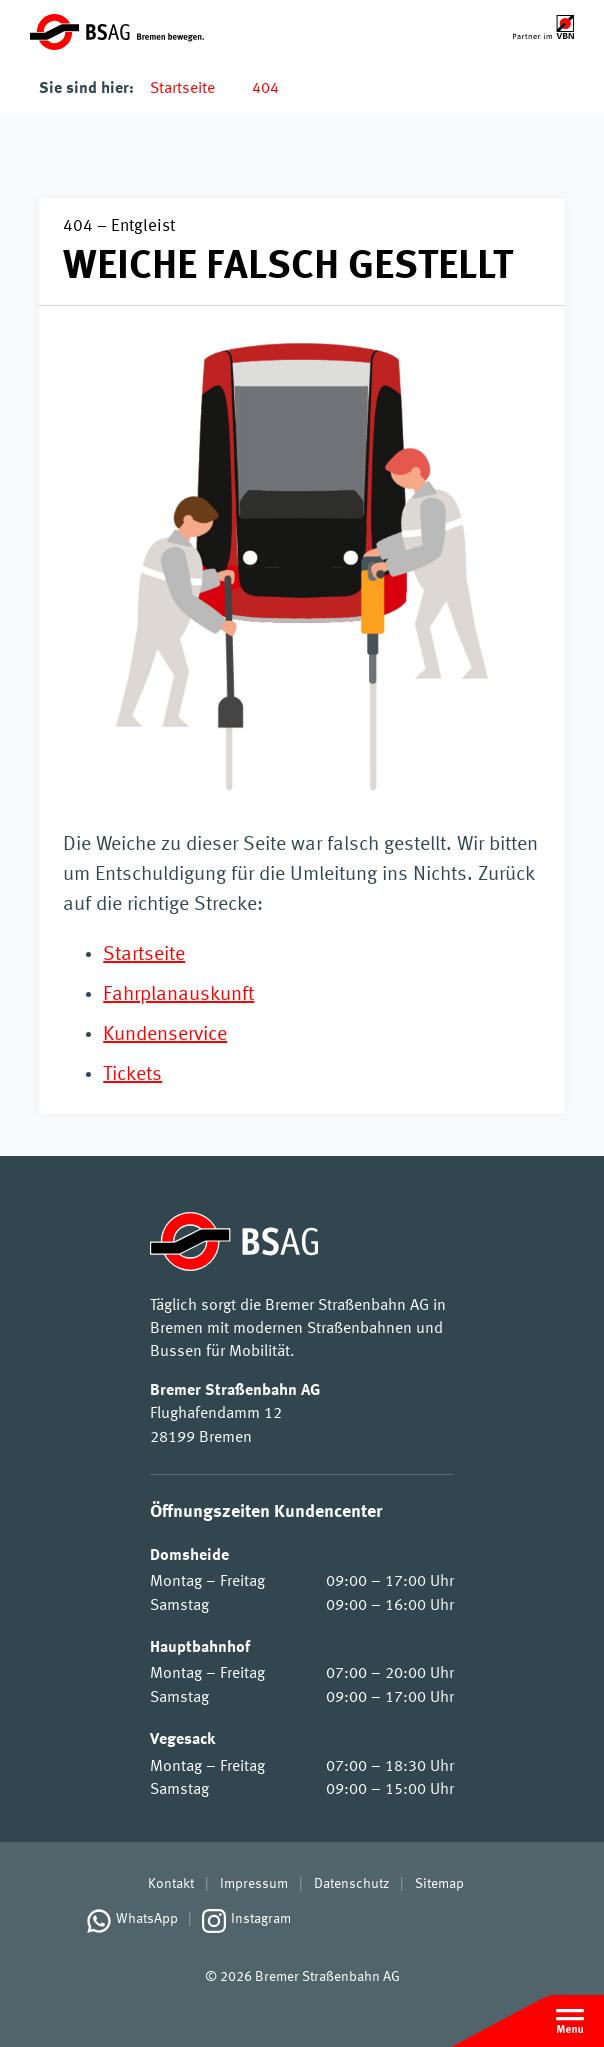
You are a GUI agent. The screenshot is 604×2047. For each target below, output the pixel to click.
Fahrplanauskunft (178, 995)
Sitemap (439, 1884)
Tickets (132, 1075)
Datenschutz (351, 1884)
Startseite (182, 89)
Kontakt (171, 1884)
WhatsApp (147, 1919)
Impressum (254, 1884)
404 (265, 89)
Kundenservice (165, 1035)
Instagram (261, 1919)
